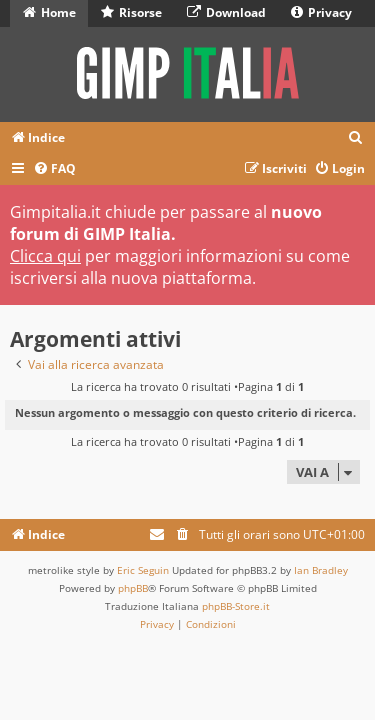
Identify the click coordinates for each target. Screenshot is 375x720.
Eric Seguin (143, 570)
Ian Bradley (321, 570)
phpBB (133, 588)
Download (226, 12)
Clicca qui (45, 256)
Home (49, 12)
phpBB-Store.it (236, 606)
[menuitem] (356, 138)
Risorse (131, 12)
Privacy (321, 12)
